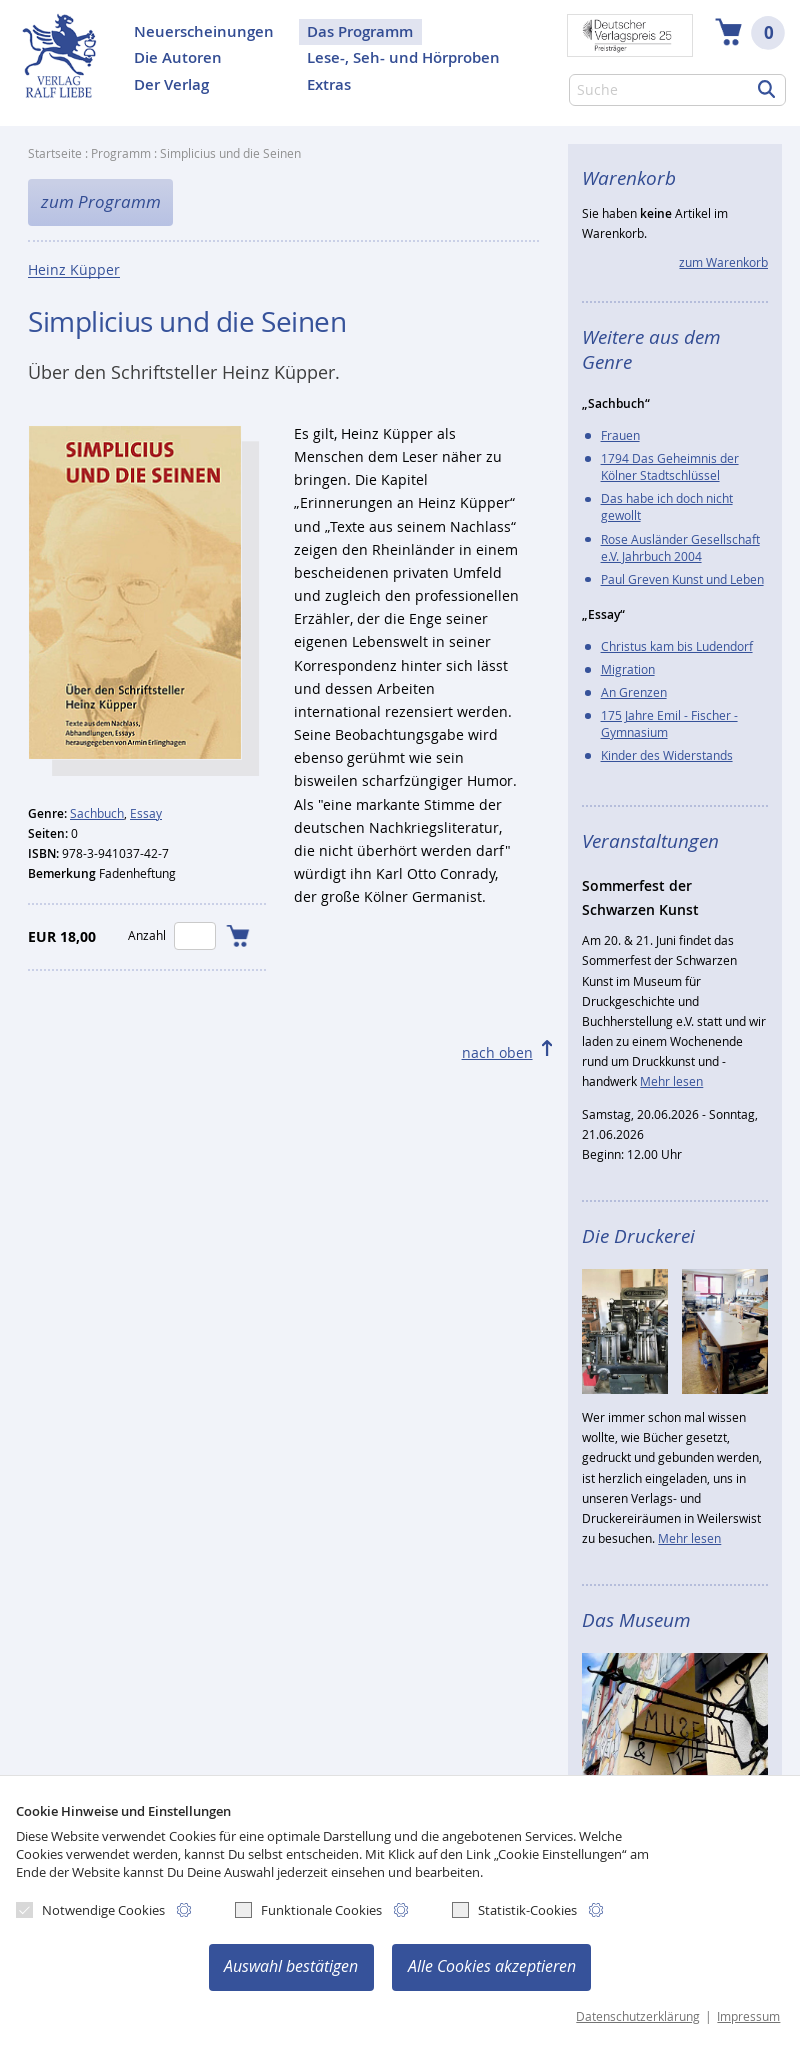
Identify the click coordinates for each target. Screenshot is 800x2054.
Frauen (620, 435)
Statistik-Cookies (514, 1910)
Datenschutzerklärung (638, 2016)
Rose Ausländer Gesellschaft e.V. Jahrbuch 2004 (680, 548)
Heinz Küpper (74, 270)
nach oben (497, 1052)
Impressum (748, 2016)
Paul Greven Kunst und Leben (682, 579)
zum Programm (101, 201)
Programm (121, 153)
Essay (146, 813)
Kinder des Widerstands (667, 755)
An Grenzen (634, 692)
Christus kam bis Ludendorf (677, 646)
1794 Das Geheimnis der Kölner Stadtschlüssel (670, 467)
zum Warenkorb (723, 262)
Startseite (55, 153)
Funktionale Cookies (308, 1910)
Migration (628, 669)
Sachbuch (97, 813)
